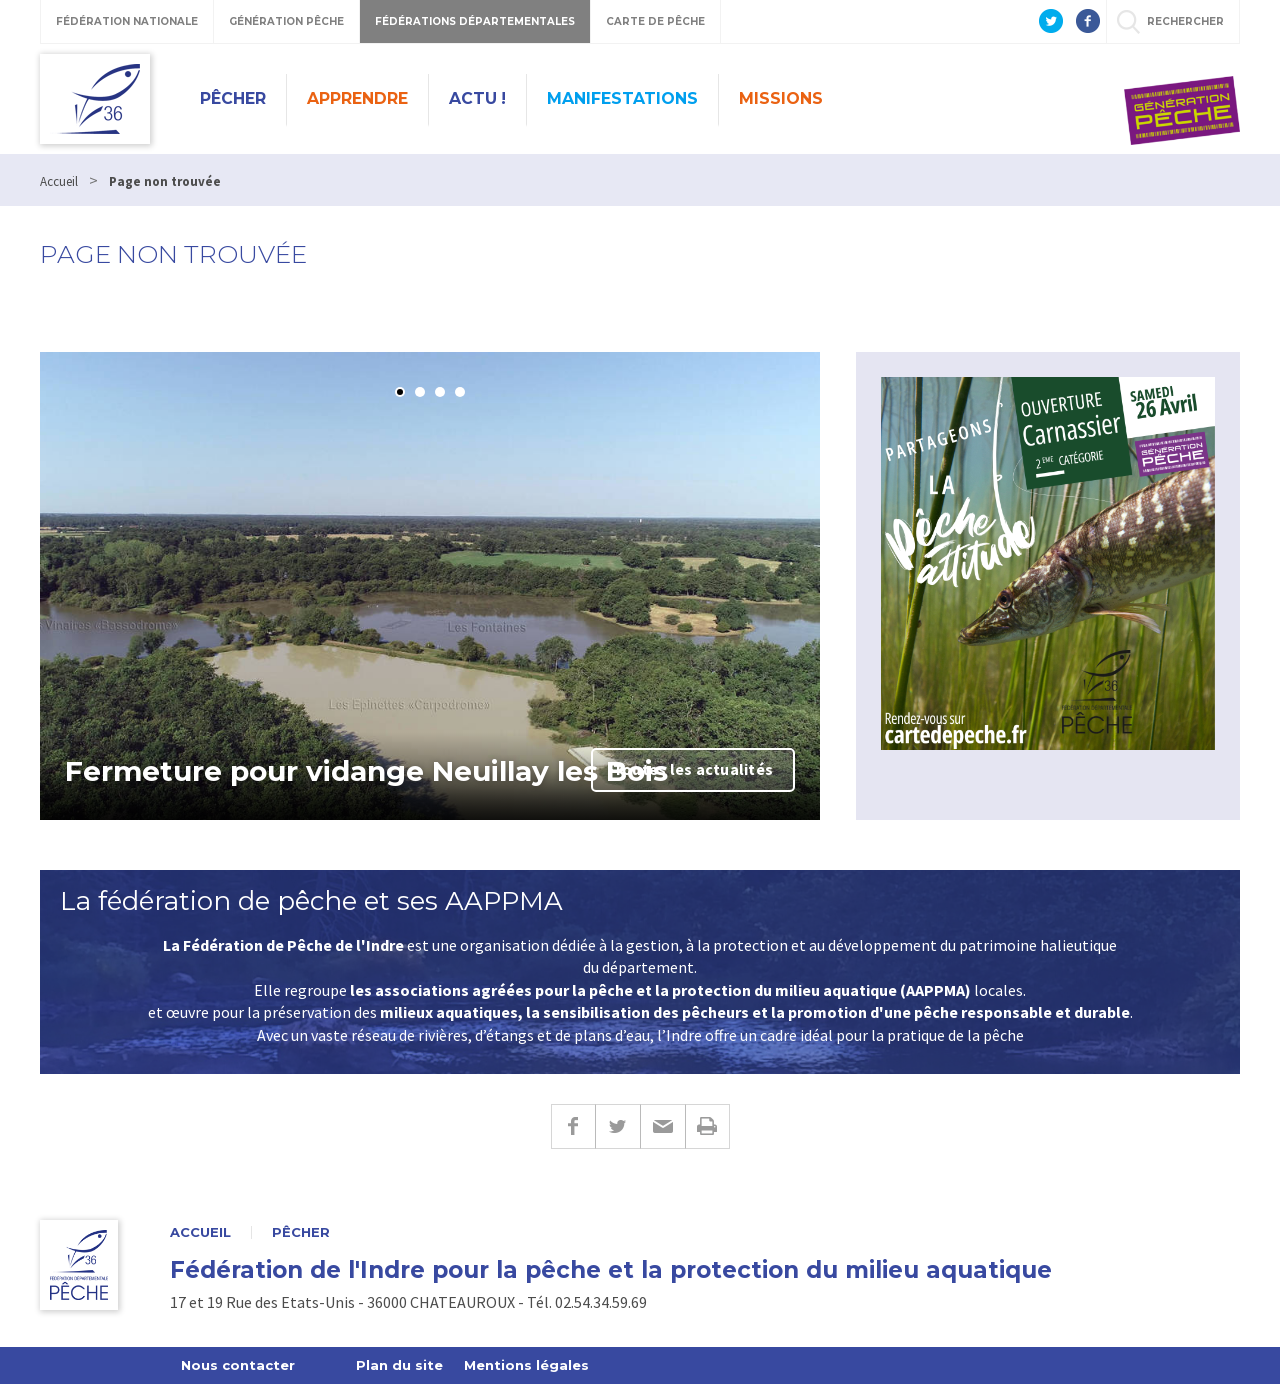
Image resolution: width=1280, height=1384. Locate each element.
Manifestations (622, 98)
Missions (781, 98)
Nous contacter (238, 1365)
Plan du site (399, 1365)
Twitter (617, 1126)
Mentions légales (526, 1365)
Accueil (200, 1232)
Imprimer (707, 1126)
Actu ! (477, 98)
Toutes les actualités (693, 769)
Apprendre (357, 98)
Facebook (573, 1126)
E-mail (662, 1126)
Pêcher (233, 98)
